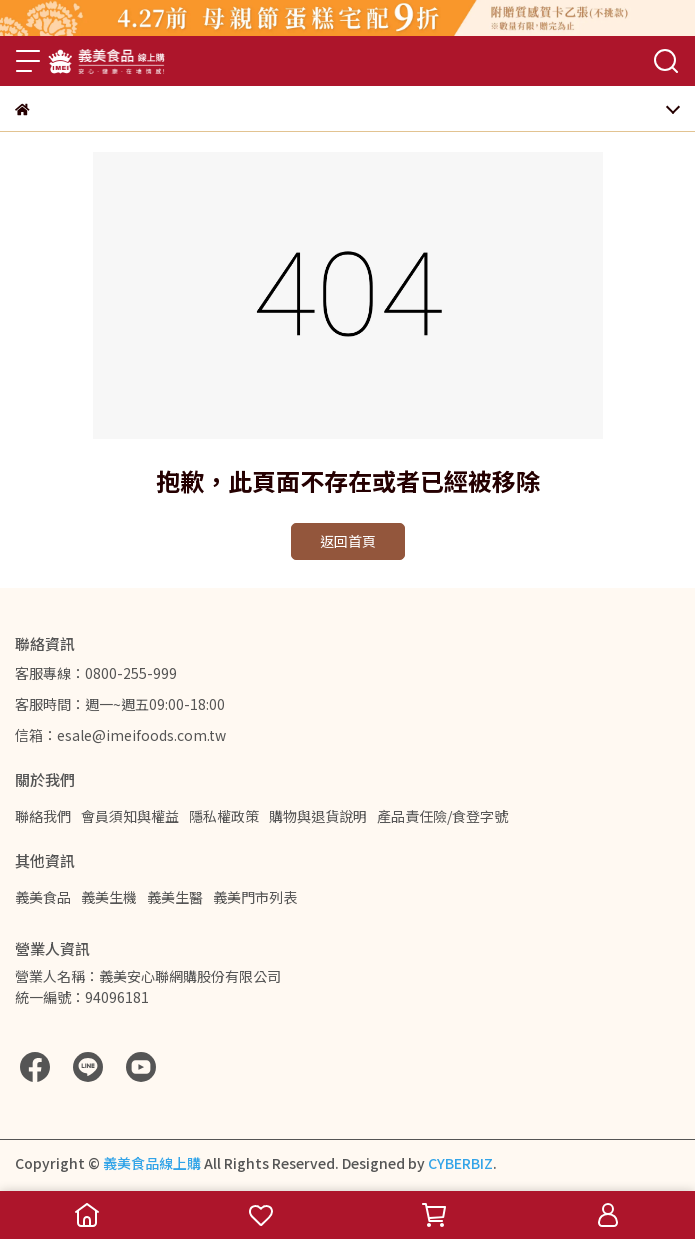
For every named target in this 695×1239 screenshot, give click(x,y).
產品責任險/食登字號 (442, 816)
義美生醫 (175, 897)
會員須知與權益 (130, 816)
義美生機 (109, 897)
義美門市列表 (255, 897)
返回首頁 (348, 541)
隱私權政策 (224, 816)
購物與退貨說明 (318, 816)
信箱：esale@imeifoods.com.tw (120, 735)
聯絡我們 (43, 816)
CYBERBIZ (460, 1163)
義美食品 (43, 897)
